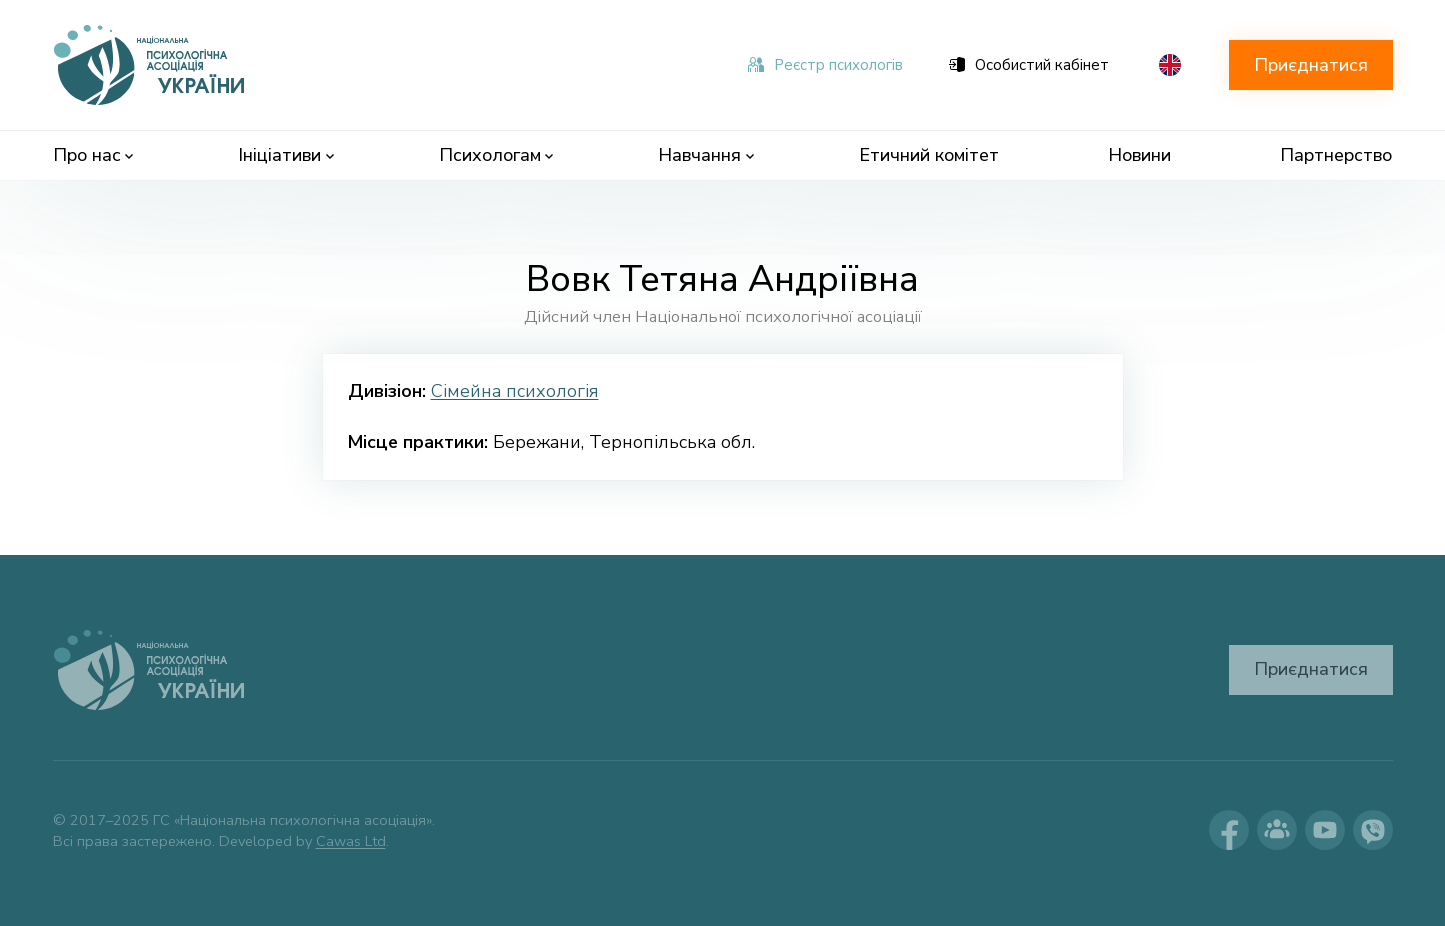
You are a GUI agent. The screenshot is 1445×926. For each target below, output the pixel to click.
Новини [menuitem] (1139, 155)
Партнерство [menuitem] (1336, 155)
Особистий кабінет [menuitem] (1029, 65)
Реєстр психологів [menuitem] (825, 65)
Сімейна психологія (515, 391)
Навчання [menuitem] (706, 155)
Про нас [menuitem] (93, 155)
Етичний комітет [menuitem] (929, 155)
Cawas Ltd (351, 841)
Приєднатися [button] (1311, 65)
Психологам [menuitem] (496, 155)
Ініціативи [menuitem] (286, 155)
